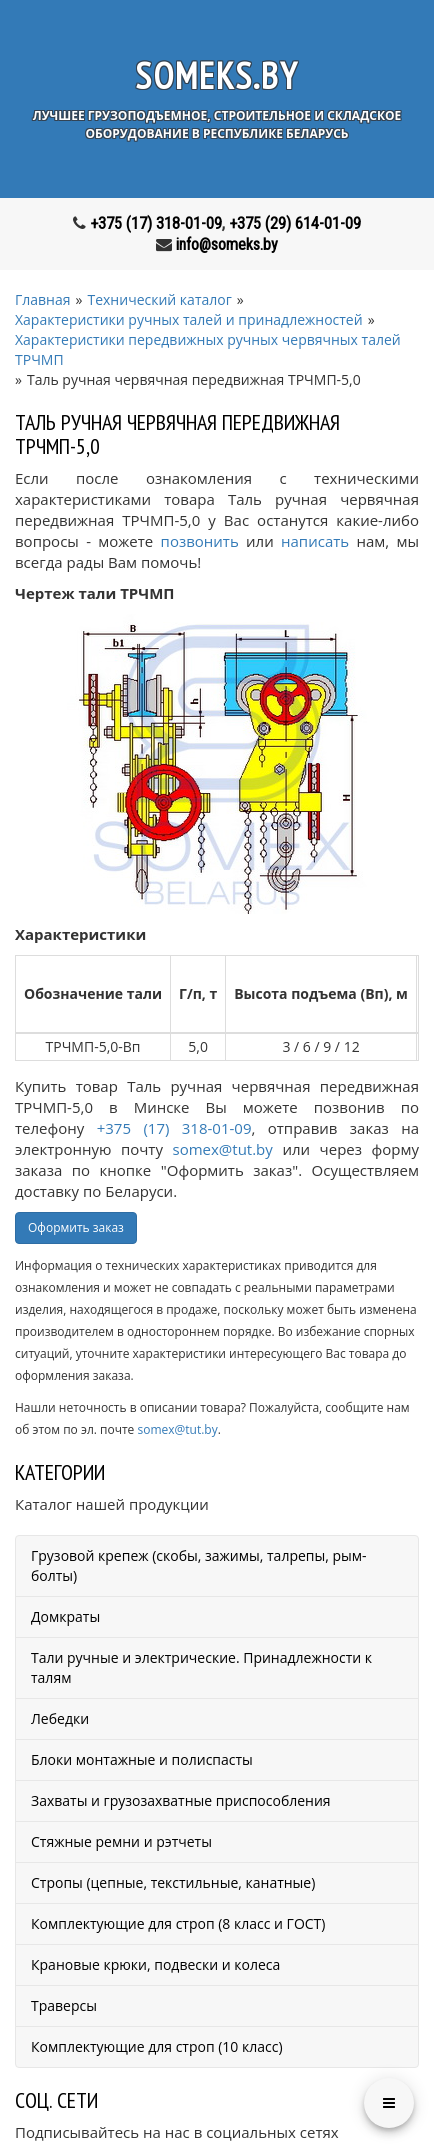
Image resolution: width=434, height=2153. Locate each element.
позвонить (200, 541)
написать (315, 541)
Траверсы (64, 2005)
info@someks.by (227, 244)
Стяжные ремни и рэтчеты (121, 1841)
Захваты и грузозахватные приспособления (181, 1800)
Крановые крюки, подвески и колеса (155, 1964)
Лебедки (60, 1718)
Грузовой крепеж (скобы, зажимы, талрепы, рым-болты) (199, 1565)
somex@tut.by (223, 1149)
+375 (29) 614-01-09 (295, 223)
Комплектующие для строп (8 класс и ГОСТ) (178, 1923)
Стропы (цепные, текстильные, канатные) (173, 1882)
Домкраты (65, 1616)
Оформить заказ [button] (76, 1227)
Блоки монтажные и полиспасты (142, 1759)
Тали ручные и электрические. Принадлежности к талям (201, 1667)
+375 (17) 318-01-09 (156, 223)
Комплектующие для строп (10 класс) (157, 2046)
